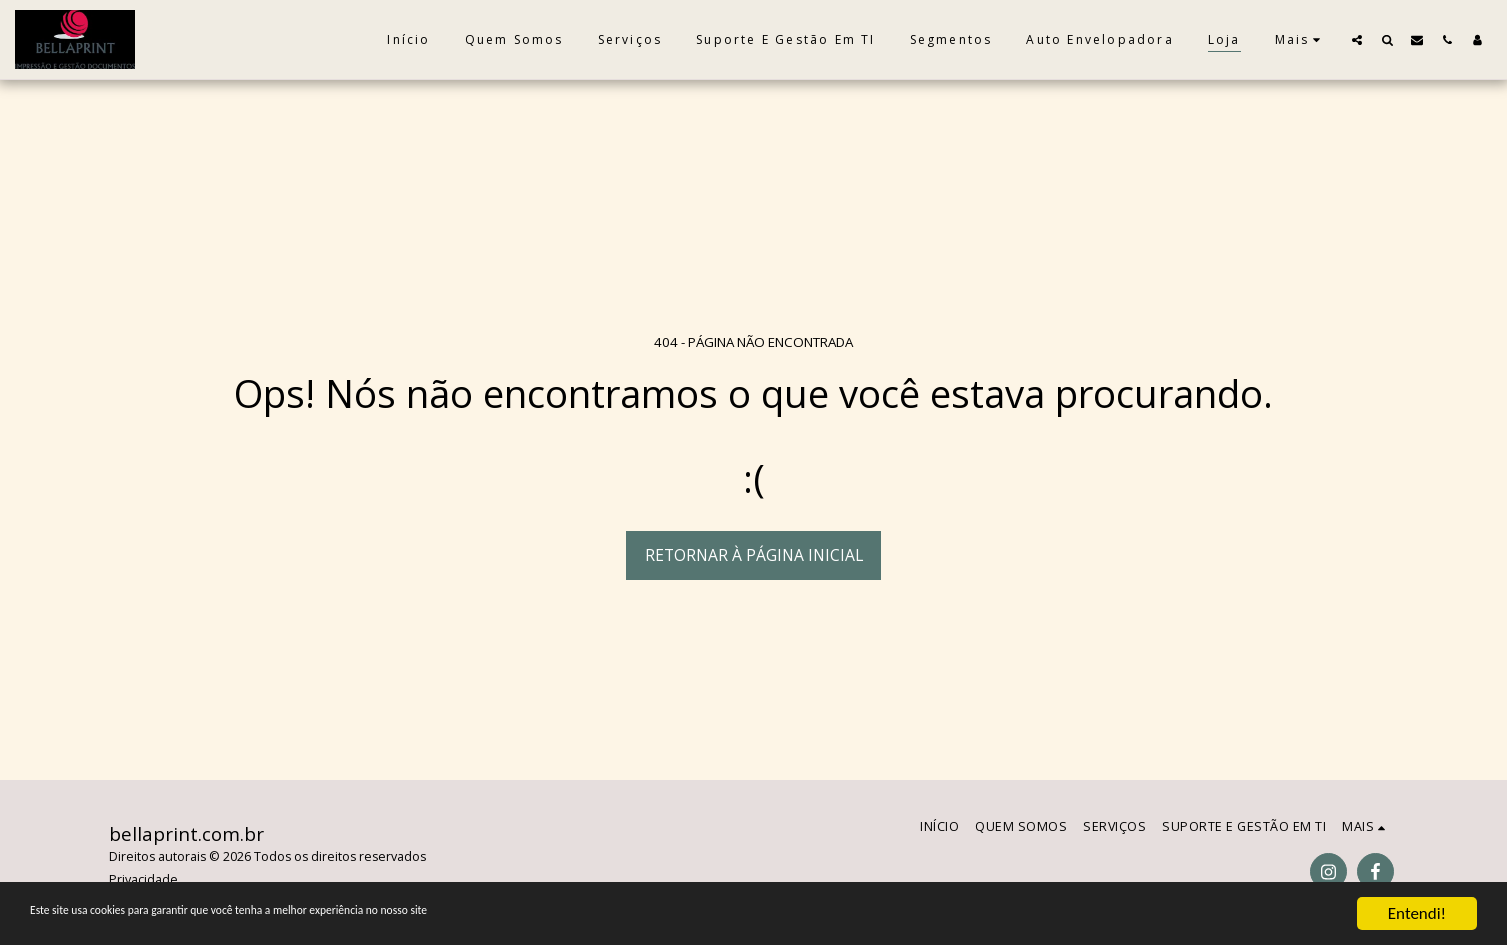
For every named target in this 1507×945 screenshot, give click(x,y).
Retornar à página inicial (754, 555)
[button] (1357, 39)
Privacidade (143, 879)
